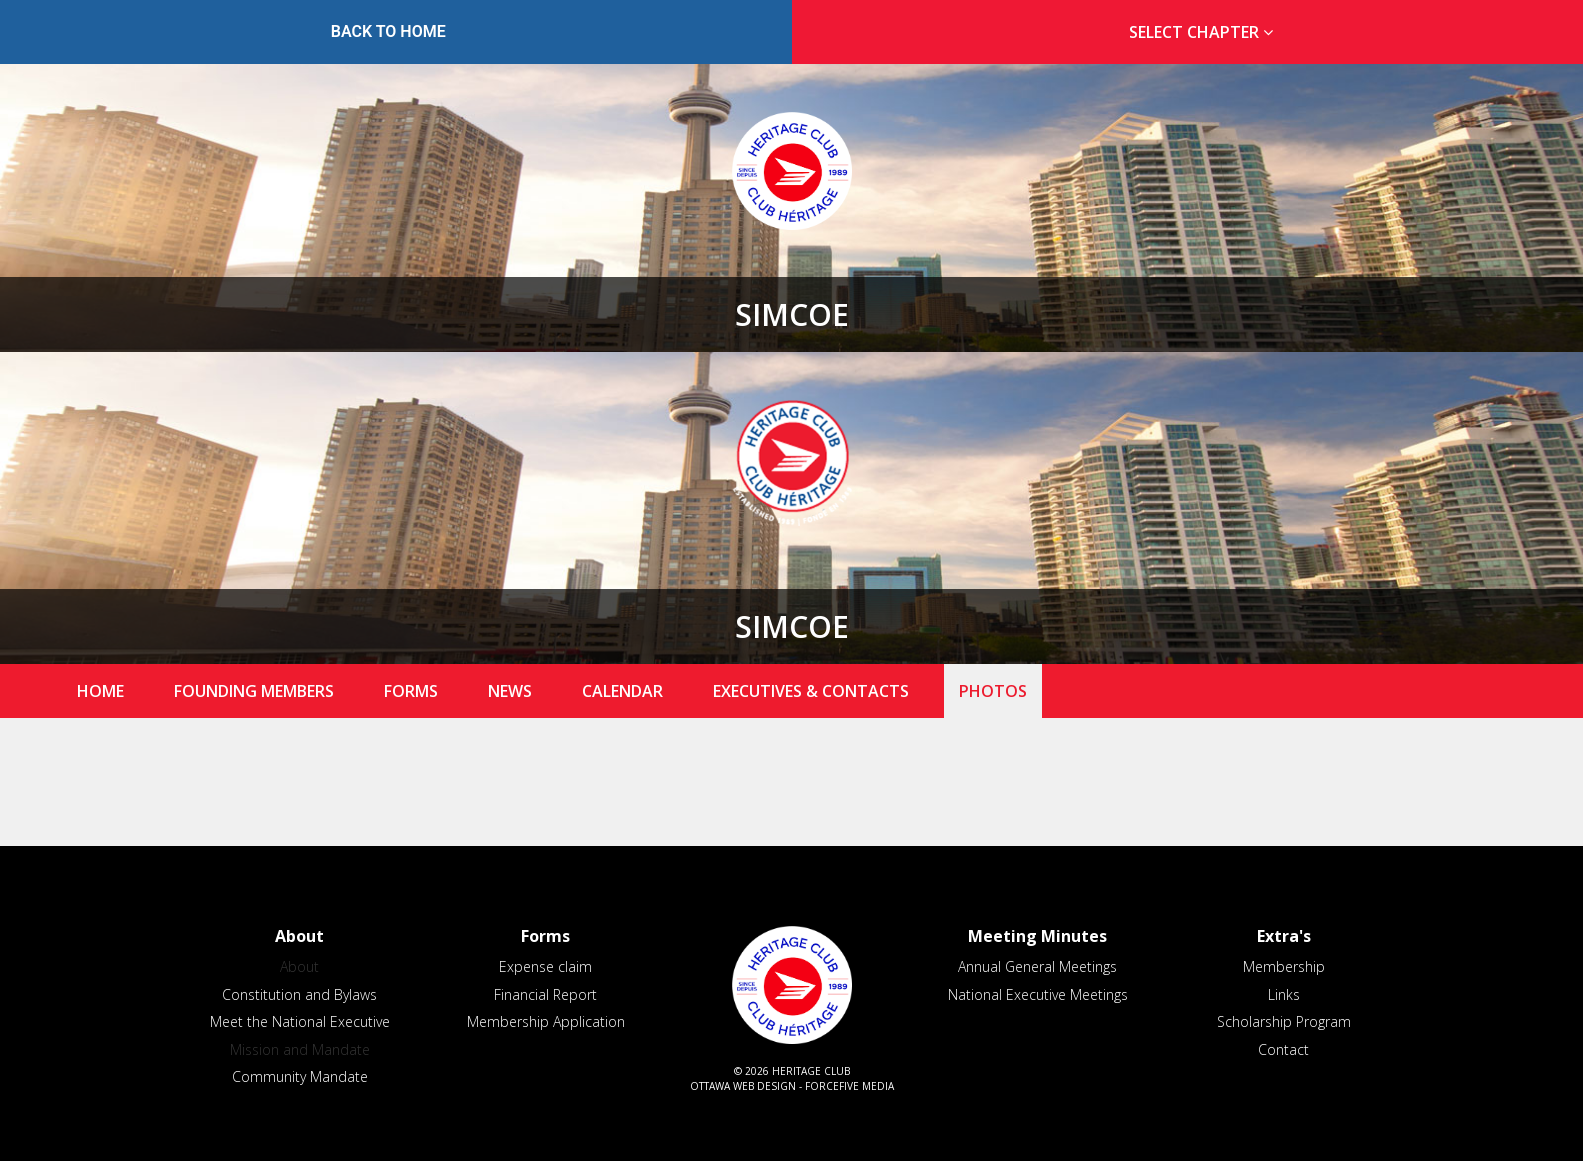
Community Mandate (300, 1076)
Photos (993, 691)
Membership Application (546, 1021)
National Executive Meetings (1038, 994)
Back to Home (388, 31)
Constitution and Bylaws (299, 994)
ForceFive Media (849, 1086)
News (510, 691)
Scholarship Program (1284, 1021)
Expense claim (545, 966)
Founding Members (254, 691)
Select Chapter (1205, 32)
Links (1284, 994)
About (299, 966)
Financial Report (545, 994)
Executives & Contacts (811, 691)
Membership (1284, 966)
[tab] (1195, 32)
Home (100, 691)
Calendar (622, 691)
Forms (411, 691)
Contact (1283, 1049)
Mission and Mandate (300, 1049)
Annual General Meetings (1037, 966)
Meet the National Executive (300, 1021)
